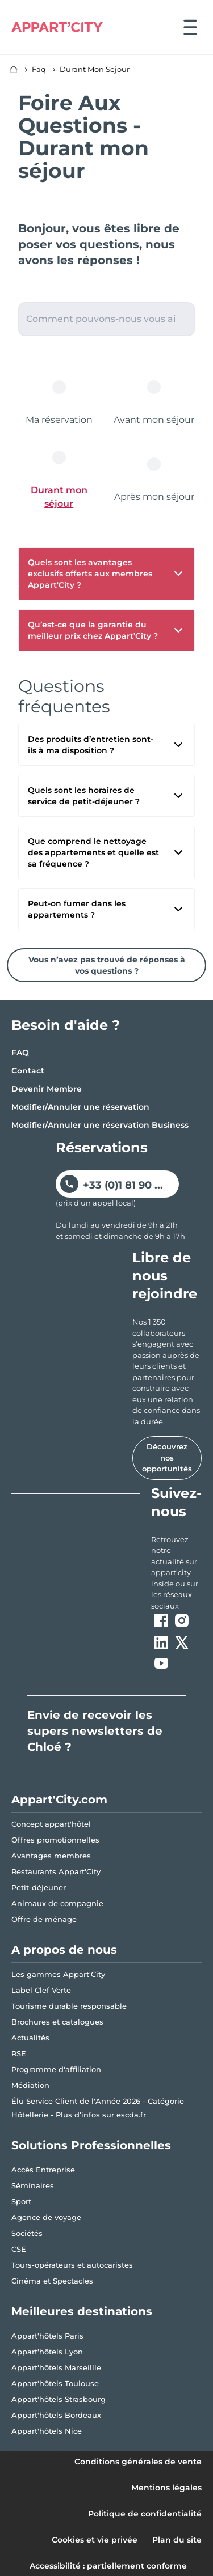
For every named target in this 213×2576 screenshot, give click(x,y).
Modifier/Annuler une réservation (80, 1107)
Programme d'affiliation (56, 2069)
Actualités (30, 2037)
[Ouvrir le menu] (190, 27)
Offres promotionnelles (55, 1839)
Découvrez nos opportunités (167, 1457)
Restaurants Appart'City (56, 1871)
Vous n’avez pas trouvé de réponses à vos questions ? (106, 965)
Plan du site (177, 2540)
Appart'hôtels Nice (46, 2430)
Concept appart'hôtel (51, 1823)
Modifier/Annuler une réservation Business (100, 1125)
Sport (21, 2201)
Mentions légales (166, 2487)
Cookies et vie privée (94, 2540)
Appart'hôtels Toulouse (55, 2383)
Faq (39, 69)
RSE (18, 2053)
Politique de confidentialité (145, 2514)
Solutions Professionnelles (91, 2145)
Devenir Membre (46, 1089)
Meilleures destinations (81, 2311)
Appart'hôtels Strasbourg (58, 2399)
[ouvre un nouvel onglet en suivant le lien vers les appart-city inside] (176, 1573)
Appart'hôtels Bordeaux (56, 2415)
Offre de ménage (44, 1919)
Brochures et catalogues (57, 2021)
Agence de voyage (46, 2217)
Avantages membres (51, 1855)
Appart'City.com (59, 1799)
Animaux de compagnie (57, 1903)
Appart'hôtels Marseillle (56, 2367)
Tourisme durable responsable (69, 2005)
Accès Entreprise (43, 2169)
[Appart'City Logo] (57, 27)
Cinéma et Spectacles (52, 2280)
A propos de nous (64, 1950)
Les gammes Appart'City (58, 1974)
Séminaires (32, 2185)
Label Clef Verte (41, 1989)
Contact (27, 1071)
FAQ (20, 1052)
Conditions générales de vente (138, 2461)
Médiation (30, 2085)
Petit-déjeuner (38, 1887)
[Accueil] (13, 69)
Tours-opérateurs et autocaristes (72, 2264)
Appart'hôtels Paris (47, 2335)
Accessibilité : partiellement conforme (108, 2566)
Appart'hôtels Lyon (47, 2351)
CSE (18, 2249)
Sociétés (27, 2233)
